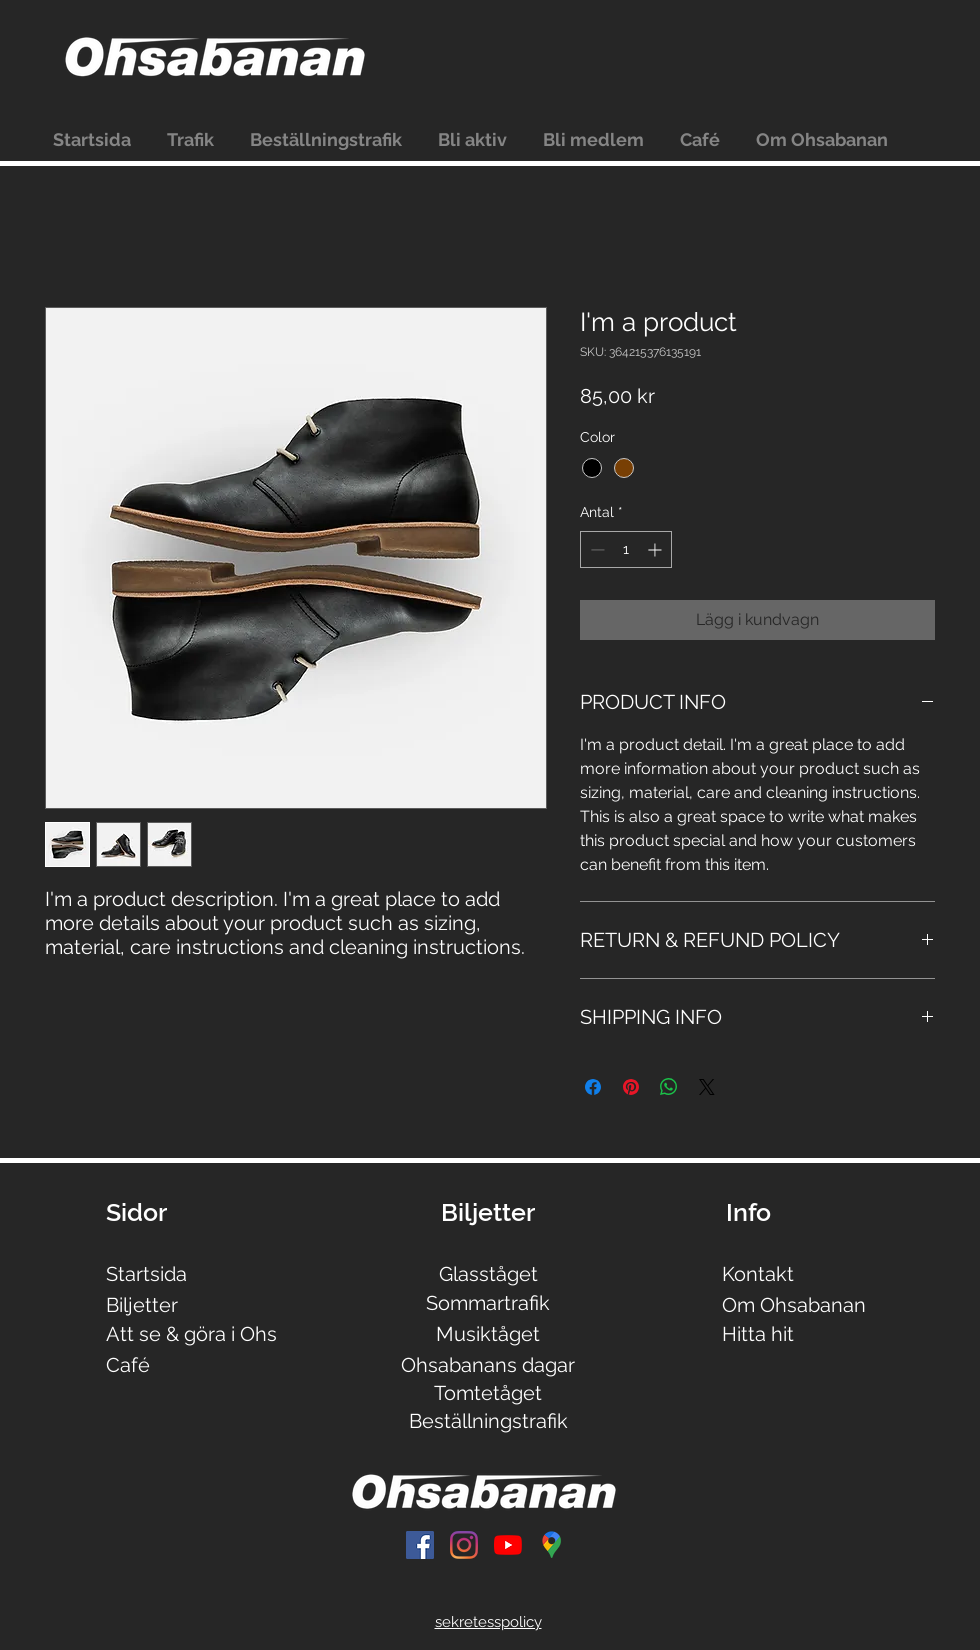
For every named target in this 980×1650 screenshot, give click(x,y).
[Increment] (656, 549)
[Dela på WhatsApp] (669, 1087)
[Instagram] (464, 1545)
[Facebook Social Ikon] (420, 1545)
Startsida (146, 1274)
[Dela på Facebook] (593, 1087)
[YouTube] (508, 1545)
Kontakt (758, 1274)
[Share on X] (707, 1087)
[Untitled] (552, 1545)
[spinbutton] (626, 549)
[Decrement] (595, 549)
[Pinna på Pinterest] (631, 1087)
